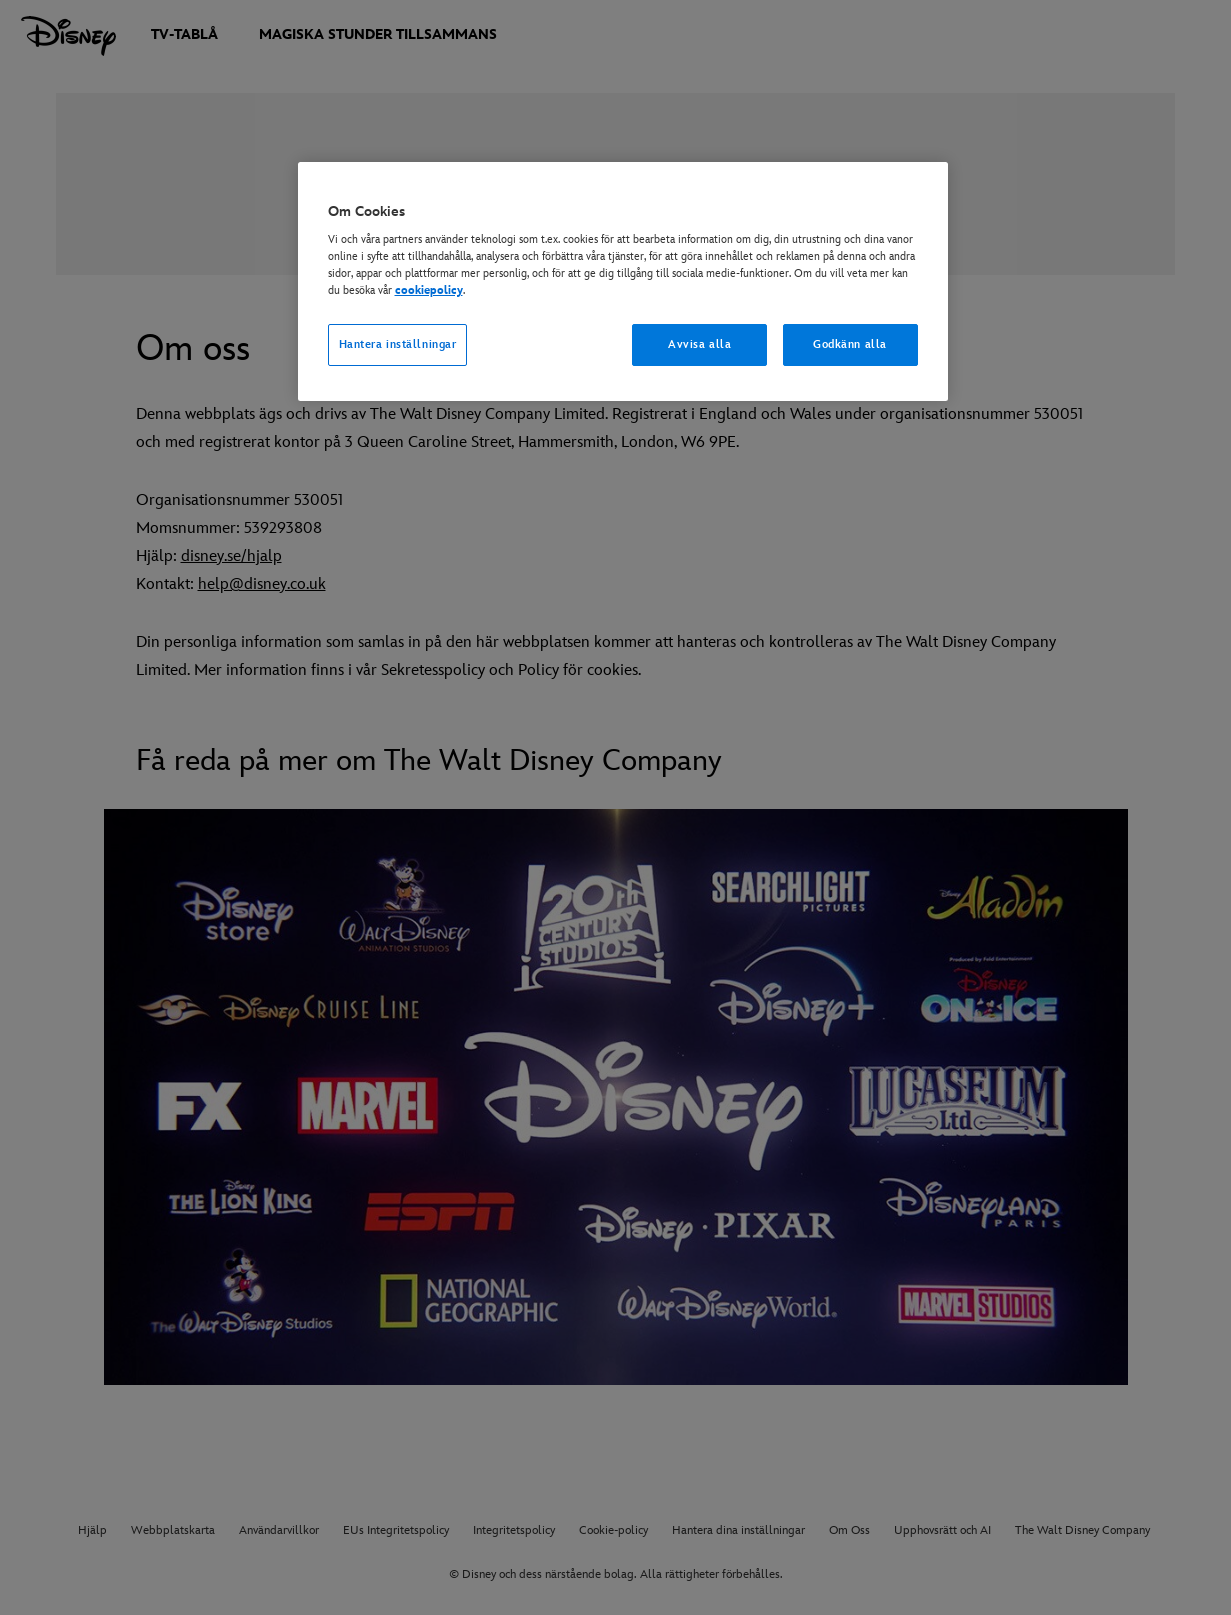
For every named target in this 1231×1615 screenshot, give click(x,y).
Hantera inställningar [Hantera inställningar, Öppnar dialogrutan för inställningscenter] (398, 344)
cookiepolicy (429, 290)
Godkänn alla (850, 344)
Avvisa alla (699, 344)
